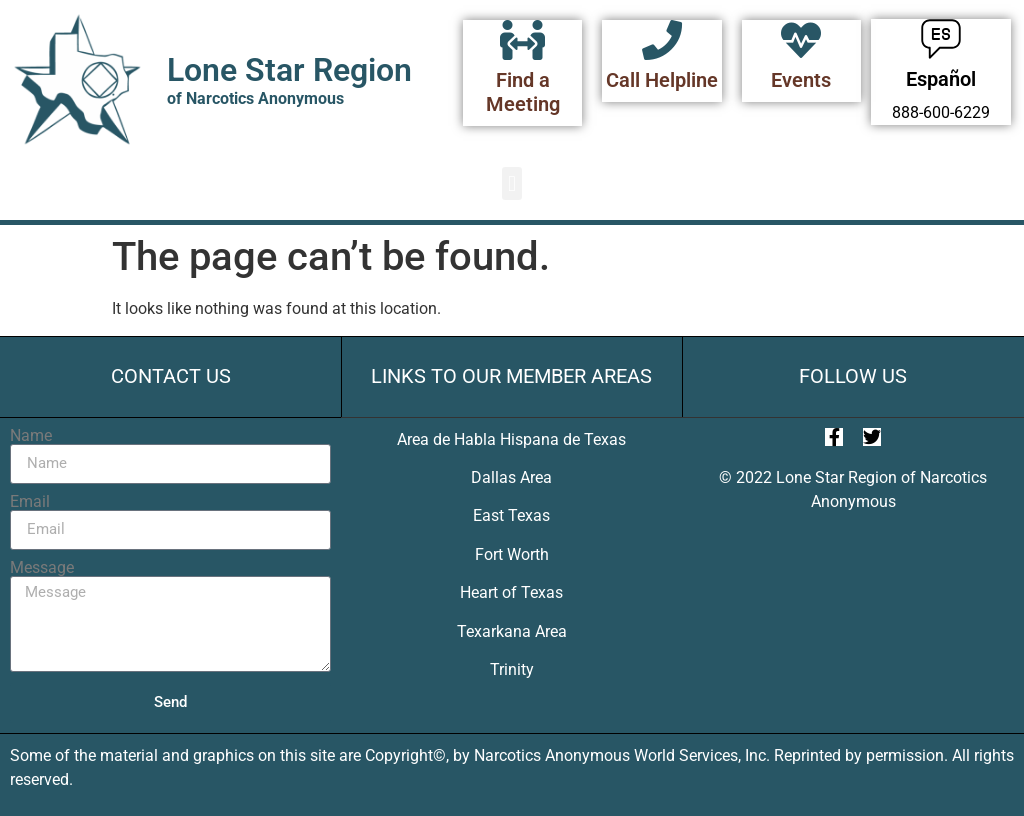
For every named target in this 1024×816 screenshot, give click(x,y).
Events (801, 80)
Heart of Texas (511, 592)
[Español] (941, 39)
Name (31, 436)
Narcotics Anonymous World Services (606, 755)
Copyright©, (409, 755)
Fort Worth (512, 554)
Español (941, 79)
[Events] (801, 40)
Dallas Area (511, 477)
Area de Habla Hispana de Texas (511, 439)
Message (42, 568)
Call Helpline (662, 80)
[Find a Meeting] (523, 40)
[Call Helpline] (662, 40)
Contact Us (171, 376)
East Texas (511, 515)
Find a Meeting (523, 92)
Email (30, 502)
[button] (511, 183)
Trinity (512, 669)
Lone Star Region (289, 70)
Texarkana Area (512, 631)
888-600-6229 (941, 112)
